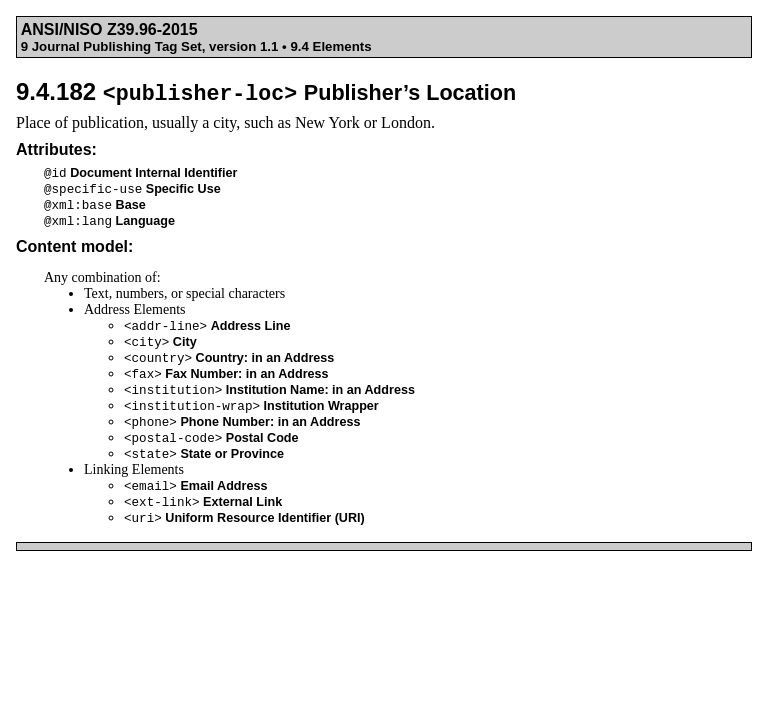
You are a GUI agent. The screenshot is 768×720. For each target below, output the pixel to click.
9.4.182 (266, 91)
